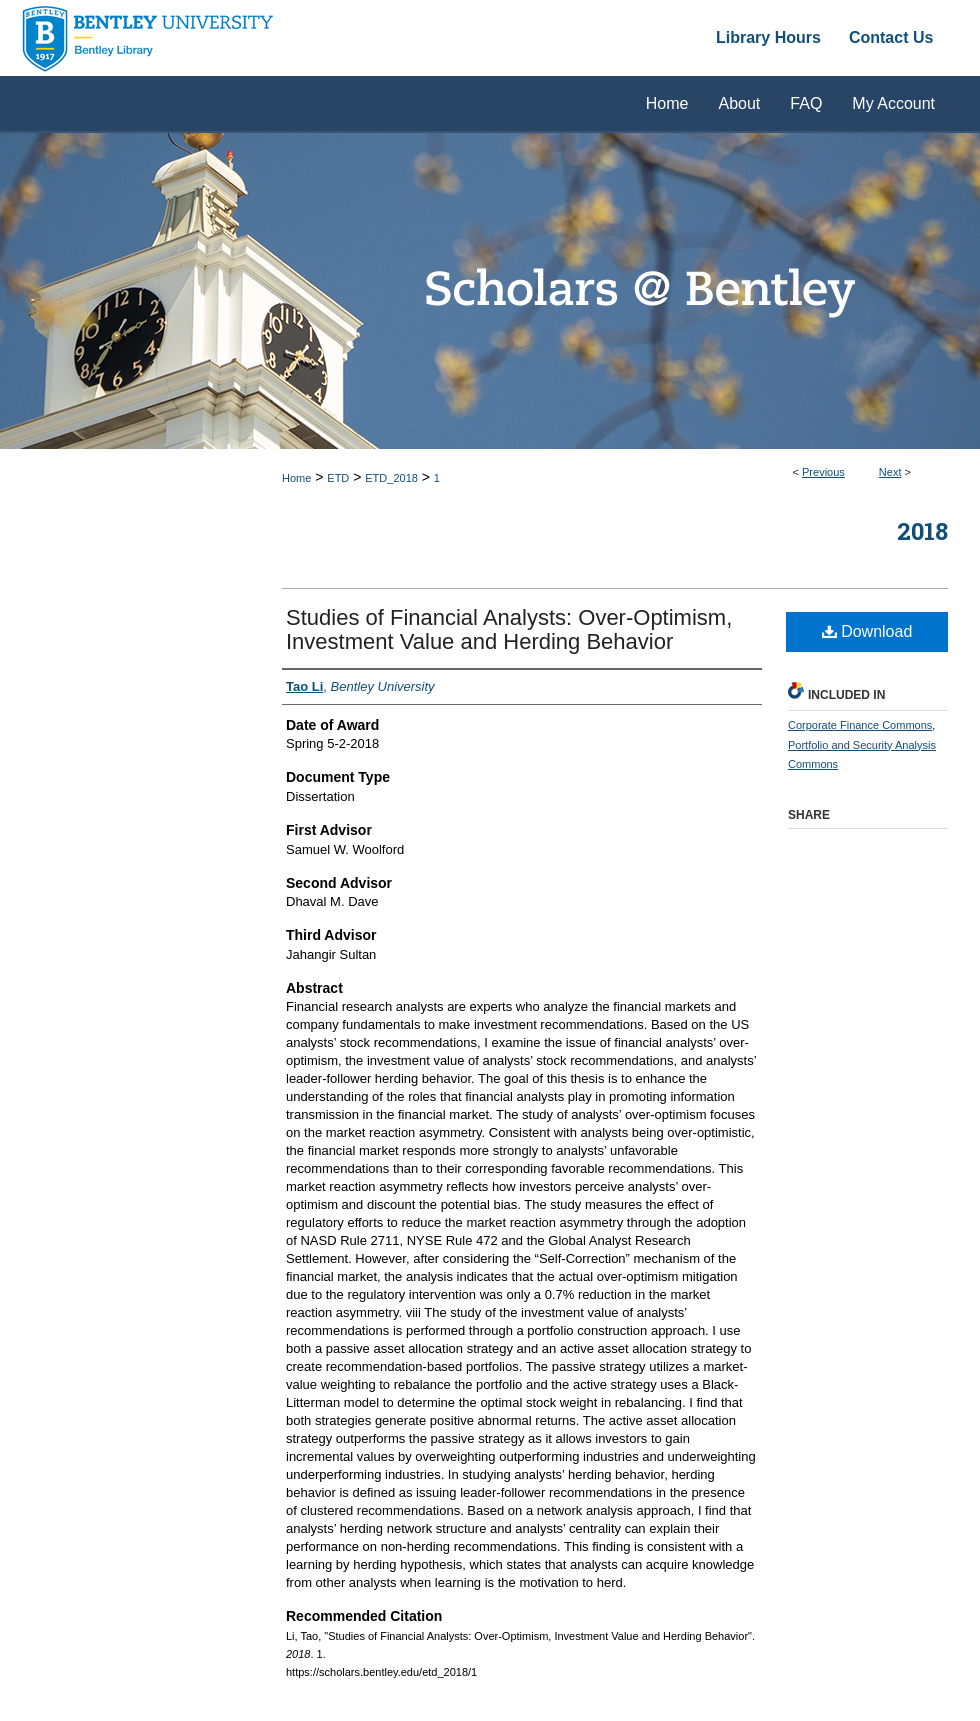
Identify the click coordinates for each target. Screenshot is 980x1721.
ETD (338, 478)
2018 (922, 531)
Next (890, 472)
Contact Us (891, 37)
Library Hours (768, 37)
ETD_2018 (391, 478)
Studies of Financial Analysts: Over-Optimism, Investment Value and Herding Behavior (509, 629)
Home (296, 478)
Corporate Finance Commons (860, 725)
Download (867, 631)
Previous (823, 472)
